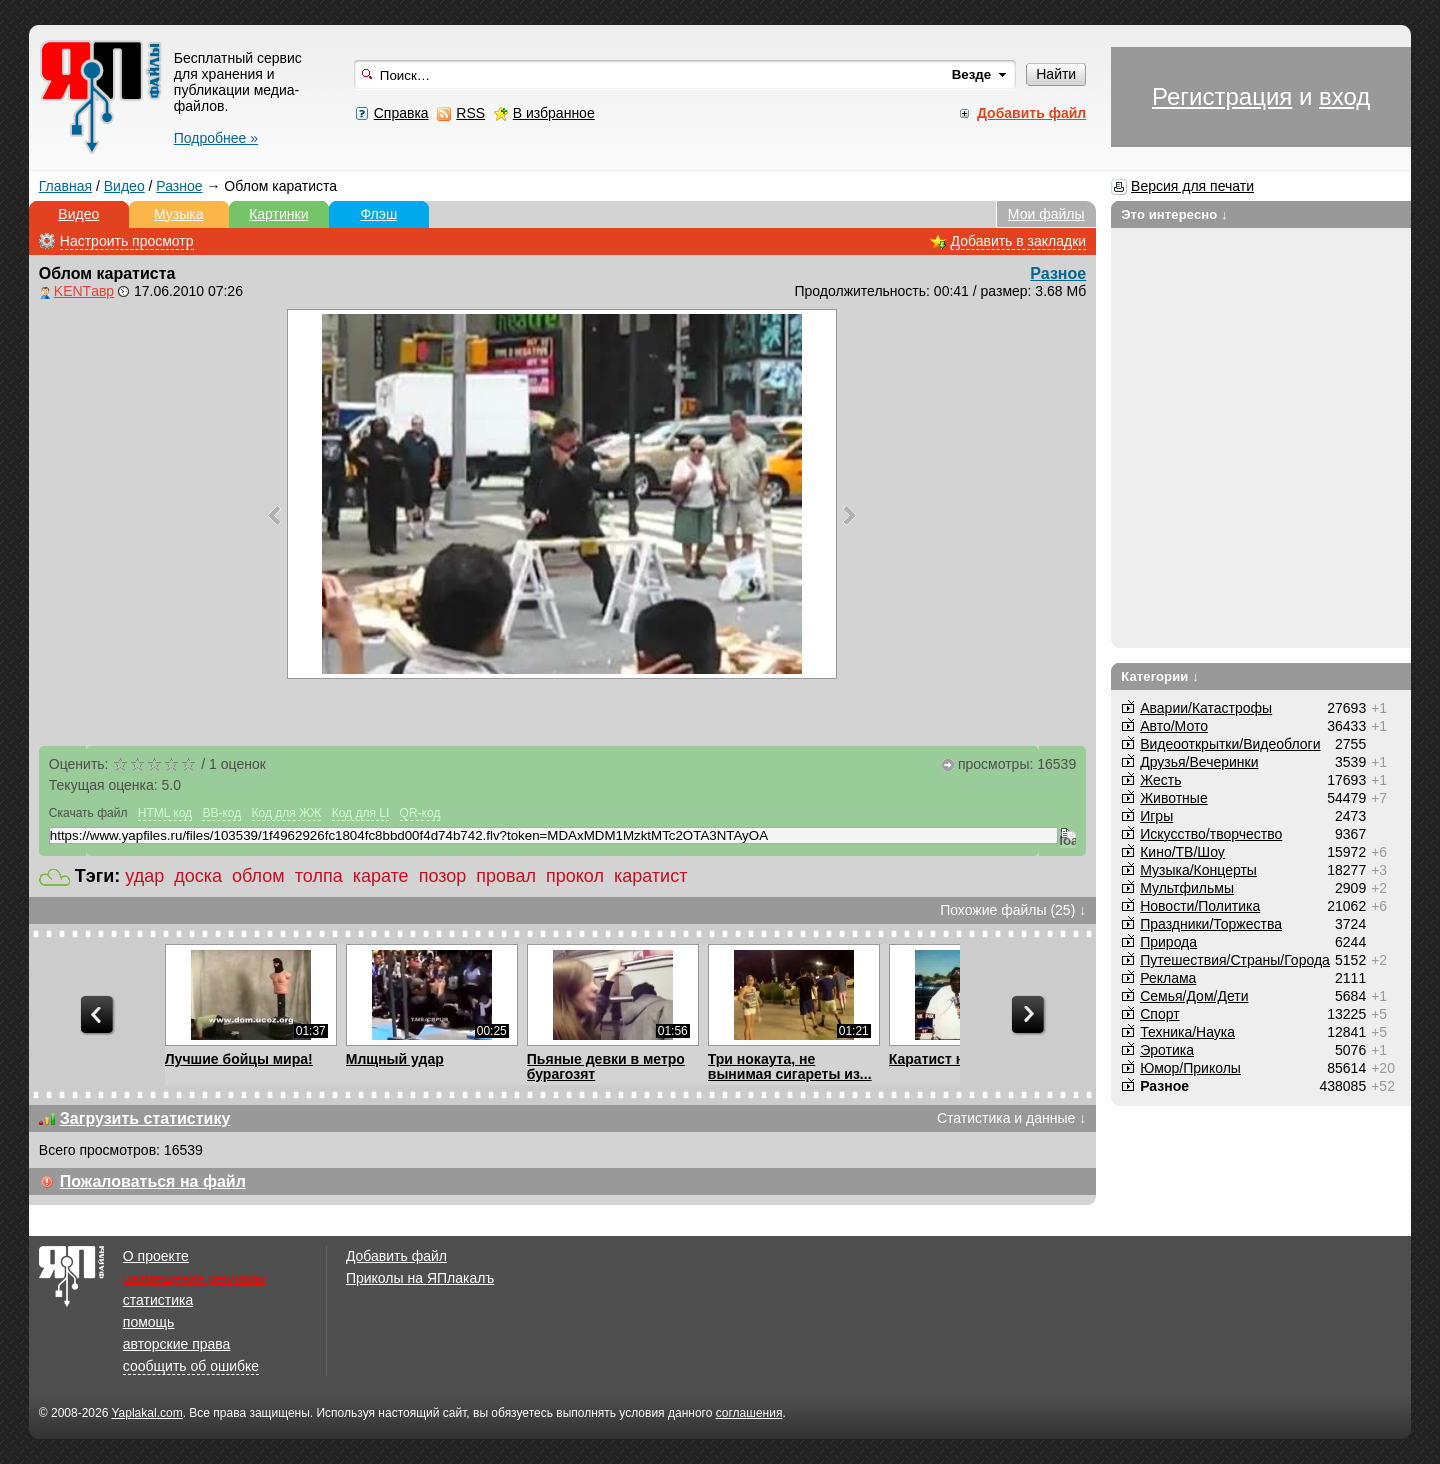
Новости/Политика (1200, 906)
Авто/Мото (1174, 726)
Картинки (278, 214)
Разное (179, 186)
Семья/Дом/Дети (1194, 996)
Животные (1174, 798)
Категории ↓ (1160, 676)
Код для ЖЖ (287, 813)
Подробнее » (216, 138)
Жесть (1160, 780)
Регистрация (1222, 96)
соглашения (749, 1413)
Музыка (179, 214)
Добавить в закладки (1019, 241)
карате (381, 876)
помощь (149, 1322)
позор (443, 876)
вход (1344, 96)
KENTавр (84, 291)
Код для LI (361, 813)
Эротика (1167, 1050)
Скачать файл (88, 813)
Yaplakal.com (146, 1413)
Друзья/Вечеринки (1199, 762)
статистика (158, 1300)
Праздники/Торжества (1211, 924)
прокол (575, 876)
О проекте (156, 1256)
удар (144, 876)
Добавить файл (396, 1256)
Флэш (378, 214)
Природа (1168, 942)
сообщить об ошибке (191, 1366)
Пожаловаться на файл (153, 1181)
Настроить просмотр (127, 241)
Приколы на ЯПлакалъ (420, 1278)
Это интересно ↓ (1174, 214)
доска (198, 876)
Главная (65, 186)
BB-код (221, 813)
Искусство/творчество (1211, 834)
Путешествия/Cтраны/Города (1235, 960)
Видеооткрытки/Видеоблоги (1230, 744)
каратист (650, 876)
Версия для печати (1192, 186)
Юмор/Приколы (1190, 1068)
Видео (124, 186)
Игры (1156, 816)
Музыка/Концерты (1198, 870)
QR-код (420, 813)
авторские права (177, 1344)
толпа (319, 876)
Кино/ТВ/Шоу (1182, 852)
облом (258, 876)
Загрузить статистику (145, 1118)
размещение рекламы (194, 1278)
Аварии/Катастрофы (1206, 708)
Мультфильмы (1187, 888)
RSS (470, 113)
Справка (401, 113)
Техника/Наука (1187, 1032)
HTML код (165, 813)
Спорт (1159, 1014)
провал (506, 876)
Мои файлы (1046, 214)
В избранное (554, 113)
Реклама (1168, 978)
